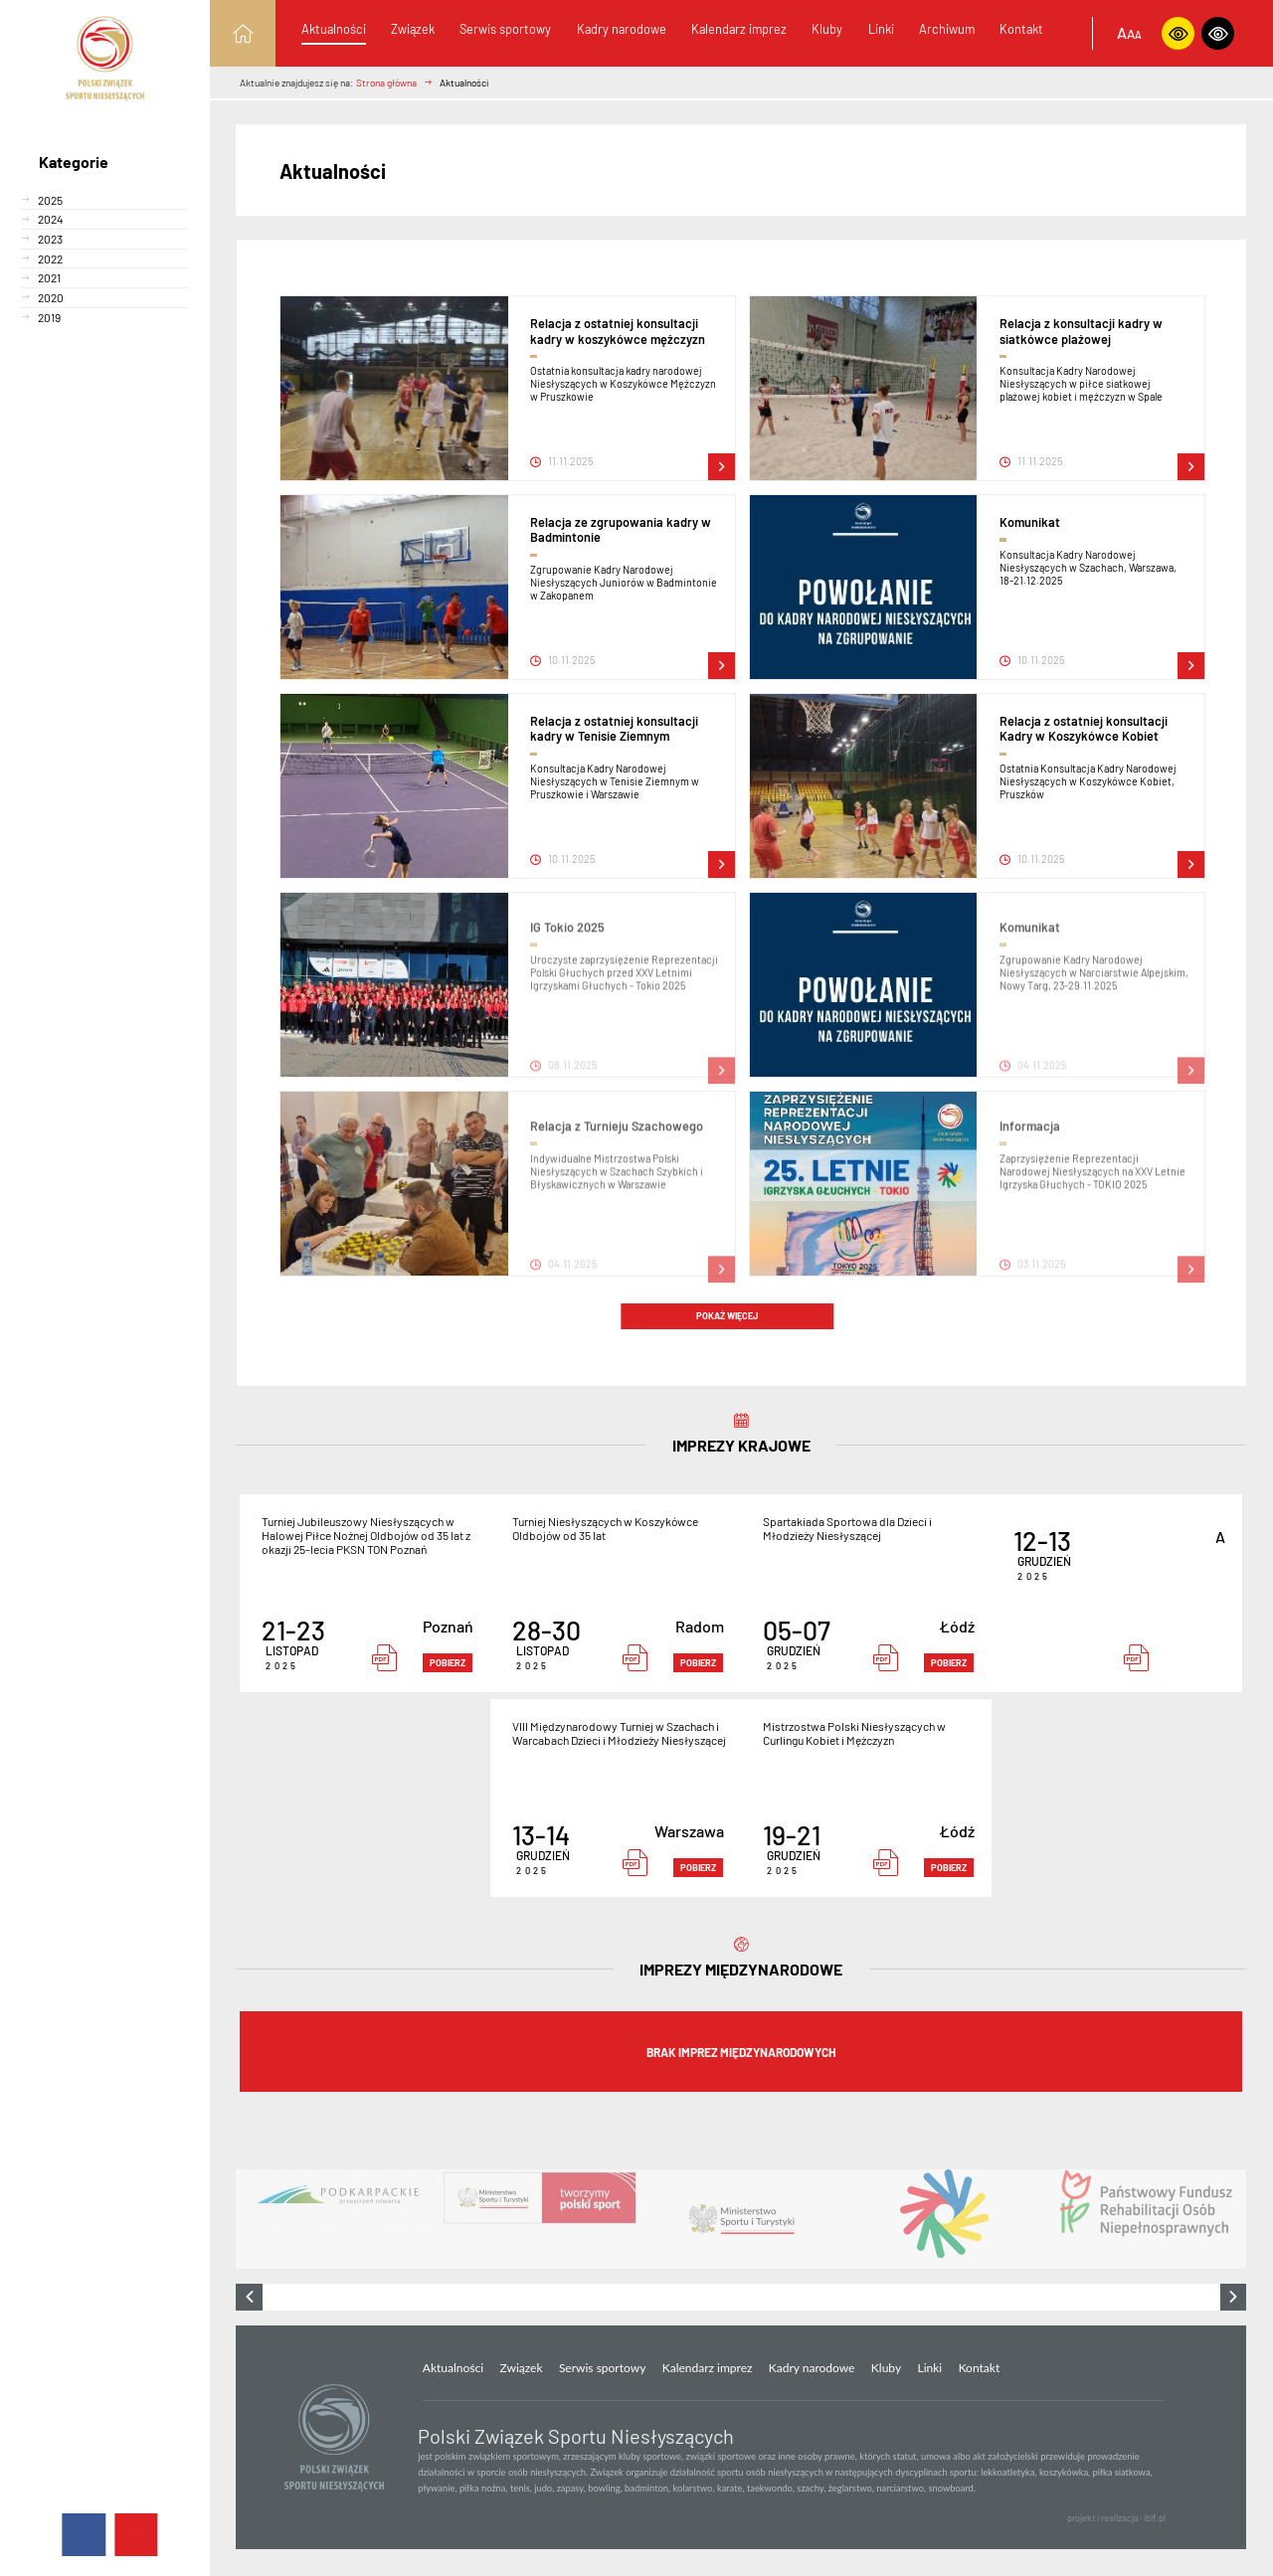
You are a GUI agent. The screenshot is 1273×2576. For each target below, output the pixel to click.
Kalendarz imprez (739, 29)
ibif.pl (1155, 2517)
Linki (881, 29)
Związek (413, 29)
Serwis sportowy (505, 29)
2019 (49, 317)
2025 (50, 200)
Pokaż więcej (727, 1315)
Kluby (827, 29)
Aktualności (333, 29)
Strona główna (386, 82)
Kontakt (1021, 29)
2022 (50, 258)
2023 (50, 239)
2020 (51, 297)
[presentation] (249, 2297)
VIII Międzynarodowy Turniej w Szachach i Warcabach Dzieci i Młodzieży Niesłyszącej (619, 1733)
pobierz (447, 1662)
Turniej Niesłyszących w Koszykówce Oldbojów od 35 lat (605, 1528)
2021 (49, 277)
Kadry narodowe (621, 29)
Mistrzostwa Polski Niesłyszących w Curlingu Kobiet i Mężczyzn (854, 1733)
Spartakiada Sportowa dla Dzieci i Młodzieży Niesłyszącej (847, 1528)
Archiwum (947, 29)
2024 (51, 219)
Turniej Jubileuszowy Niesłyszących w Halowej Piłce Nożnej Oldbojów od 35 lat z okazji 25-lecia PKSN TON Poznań (366, 1535)
